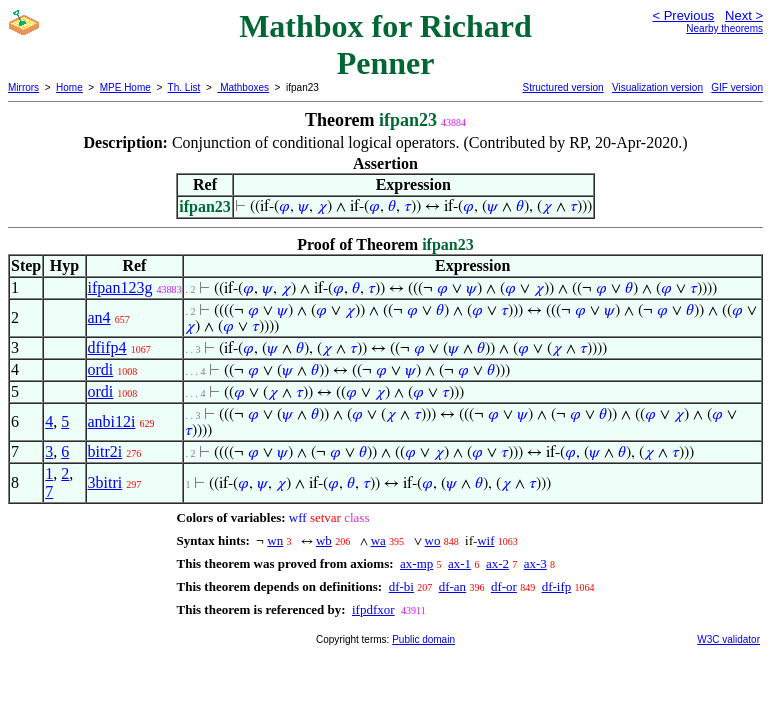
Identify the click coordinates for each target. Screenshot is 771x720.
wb (324, 540)
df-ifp (557, 586)
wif (485, 540)
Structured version (562, 87)
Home (69, 87)
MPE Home (125, 87)
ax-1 (459, 563)
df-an (452, 586)
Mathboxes (243, 87)
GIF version (737, 87)
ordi (101, 369)
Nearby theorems (724, 28)
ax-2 (497, 563)
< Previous (683, 15)
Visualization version (657, 87)
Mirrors (23, 87)
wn (275, 540)
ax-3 (535, 563)
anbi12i (112, 421)
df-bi (401, 586)
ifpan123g (120, 287)
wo (433, 540)
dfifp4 (107, 347)
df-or (504, 586)
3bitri (105, 482)
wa (378, 540)
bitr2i (105, 451)
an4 (99, 317)
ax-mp (416, 563)
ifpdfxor (373, 609)
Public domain (423, 639)
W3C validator (728, 639)
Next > (744, 15)
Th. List (184, 87)
